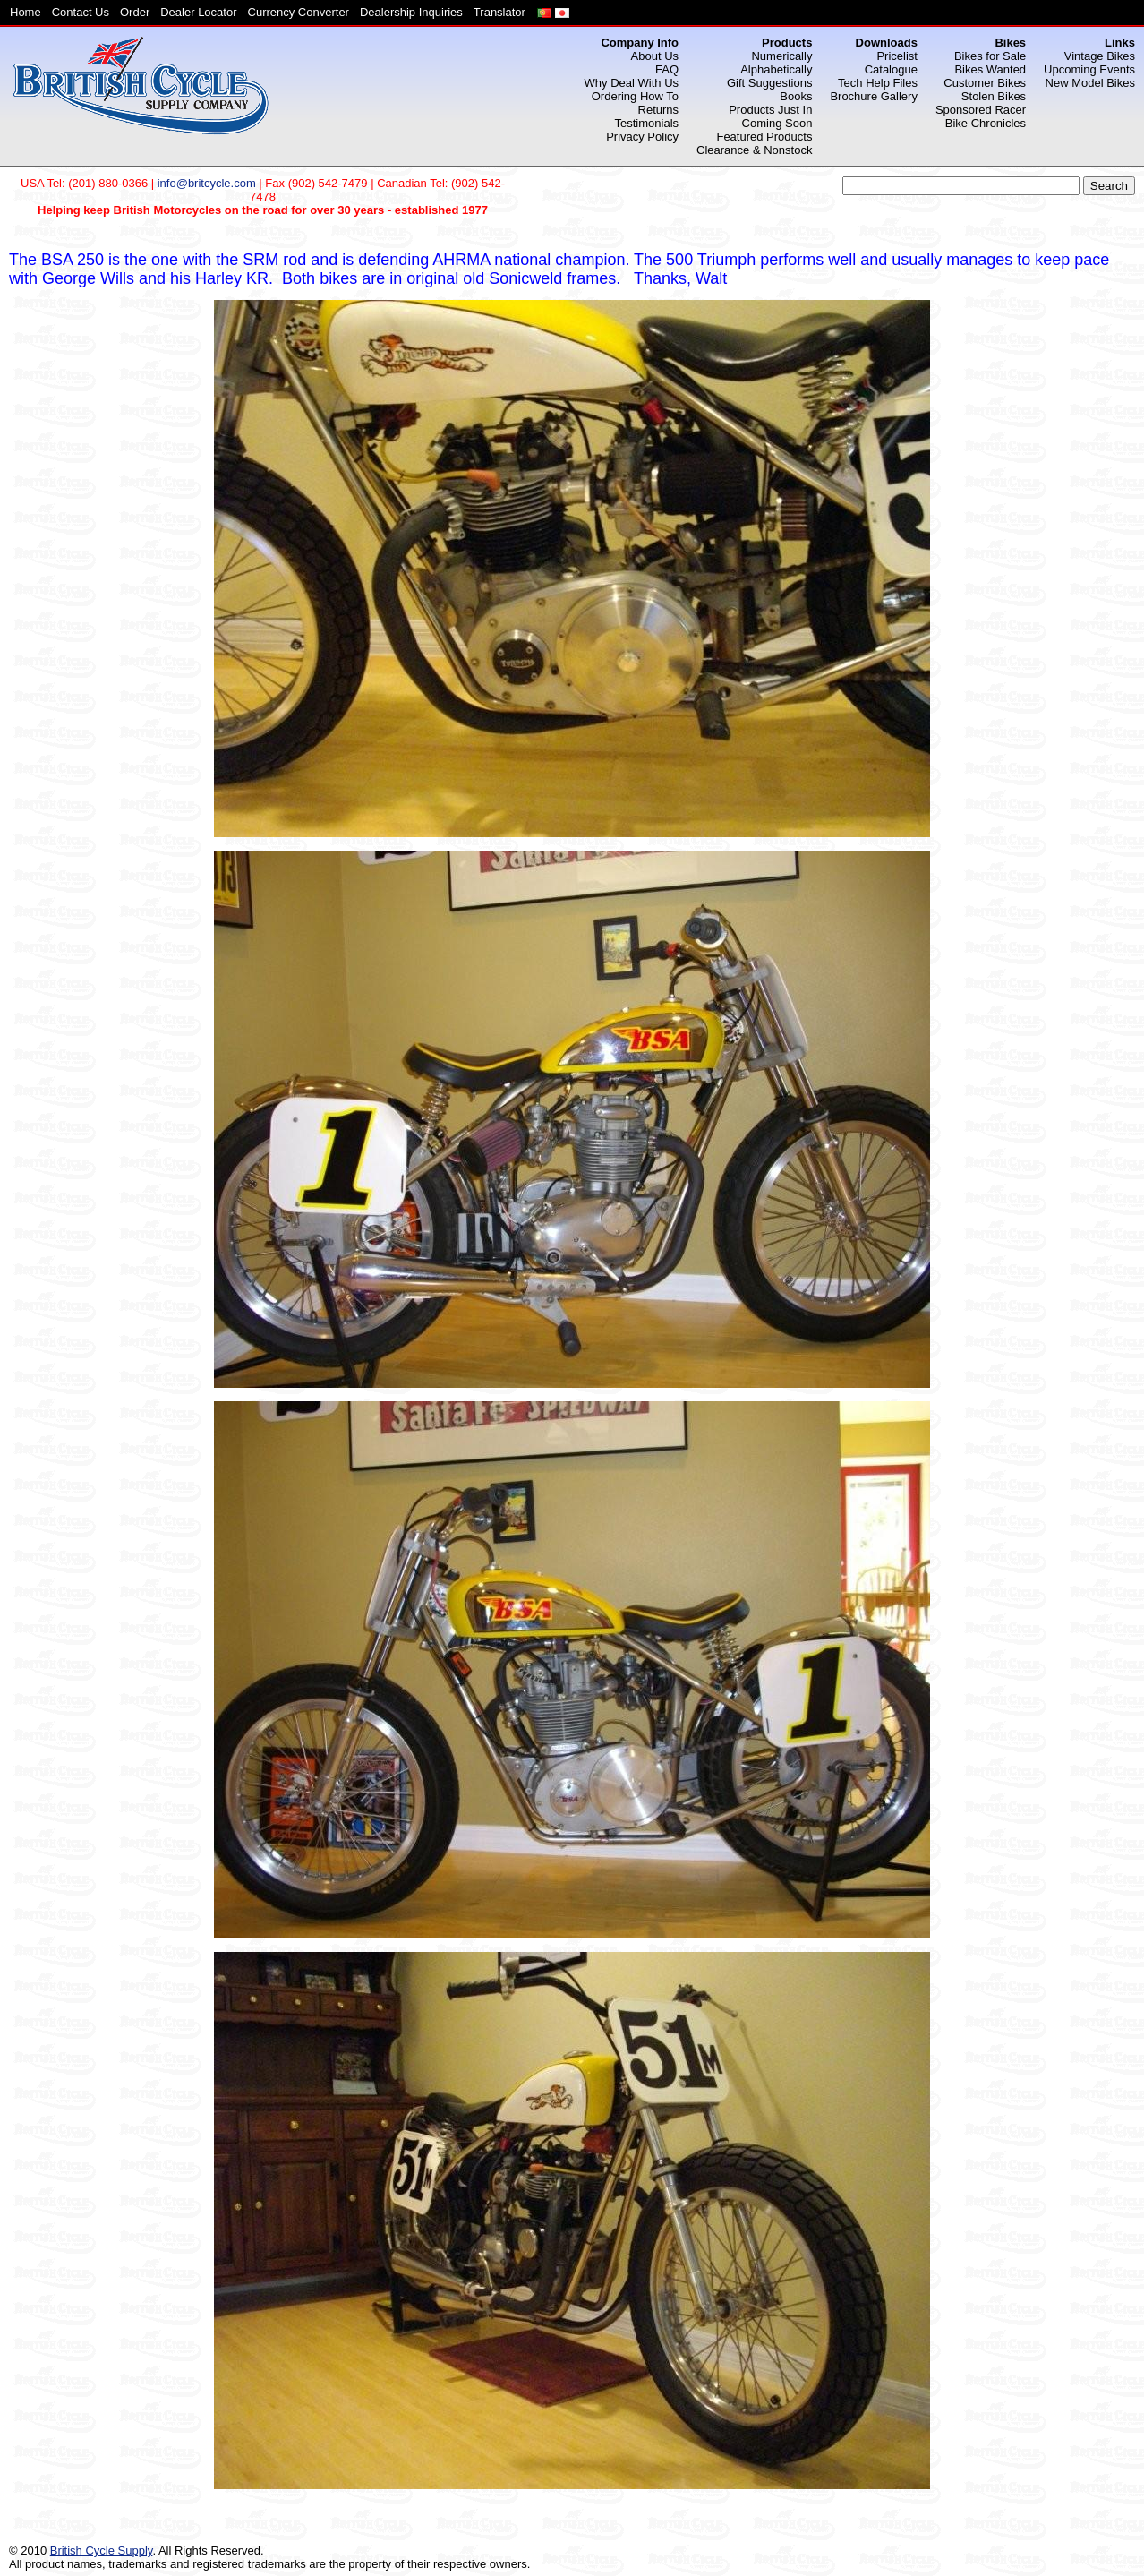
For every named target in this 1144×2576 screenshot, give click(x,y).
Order (134, 12)
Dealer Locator (198, 12)
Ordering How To (635, 96)
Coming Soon (777, 123)
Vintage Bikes (1099, 56)
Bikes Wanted (990, 69)
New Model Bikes (1090, 83)
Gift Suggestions (769, 83)
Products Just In (770, 109)
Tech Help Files (878, 83)
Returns (658, 109)
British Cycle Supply (101, 2550)
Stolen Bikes (993, 96)
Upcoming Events (1089, 69)
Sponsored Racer (980, 109)
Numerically (781, 56)
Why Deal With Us (632, 83)
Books (796, 96)
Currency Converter (298, 12)
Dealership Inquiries (411, 12)
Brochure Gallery (874, 96)
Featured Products (764, 136)
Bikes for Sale (990, 56)
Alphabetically (776, 69)
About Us (655, 56)
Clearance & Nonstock (754, 150)
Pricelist (897, 56)
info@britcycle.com (207, 183)
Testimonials (647, 123)
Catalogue (891, 69)
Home (25, 12)
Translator (499, 12)
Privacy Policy (642, 136)
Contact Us (80, 12)
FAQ (667, 69)
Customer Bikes (984, 83)
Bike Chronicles (985, 123)
